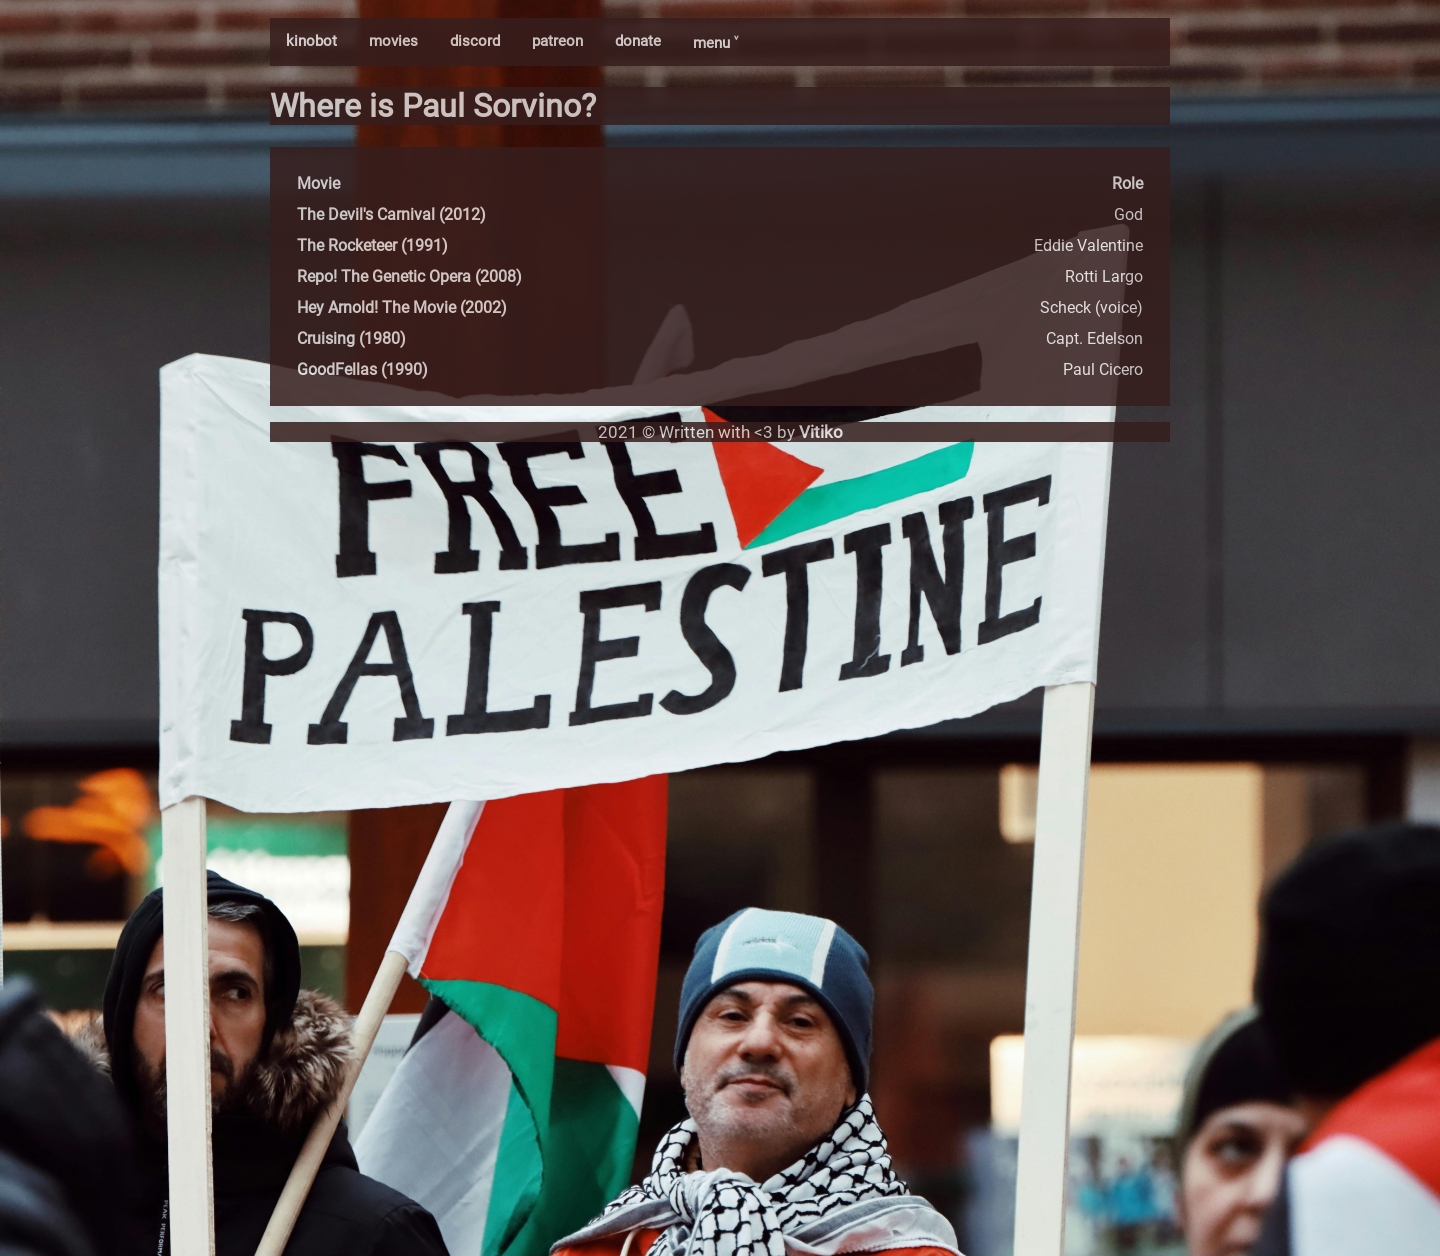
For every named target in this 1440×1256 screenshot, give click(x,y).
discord (475, 41)
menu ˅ (715, 43)
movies (393, 41)
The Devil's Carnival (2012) (391, 214)
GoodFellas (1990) (362, 369)
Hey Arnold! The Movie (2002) (402, 307)
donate (638, 41)
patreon (557, 41)
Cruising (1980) (351, 338)
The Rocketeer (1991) (372, 245)
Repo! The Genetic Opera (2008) (409, 276)
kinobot (311, 41)
